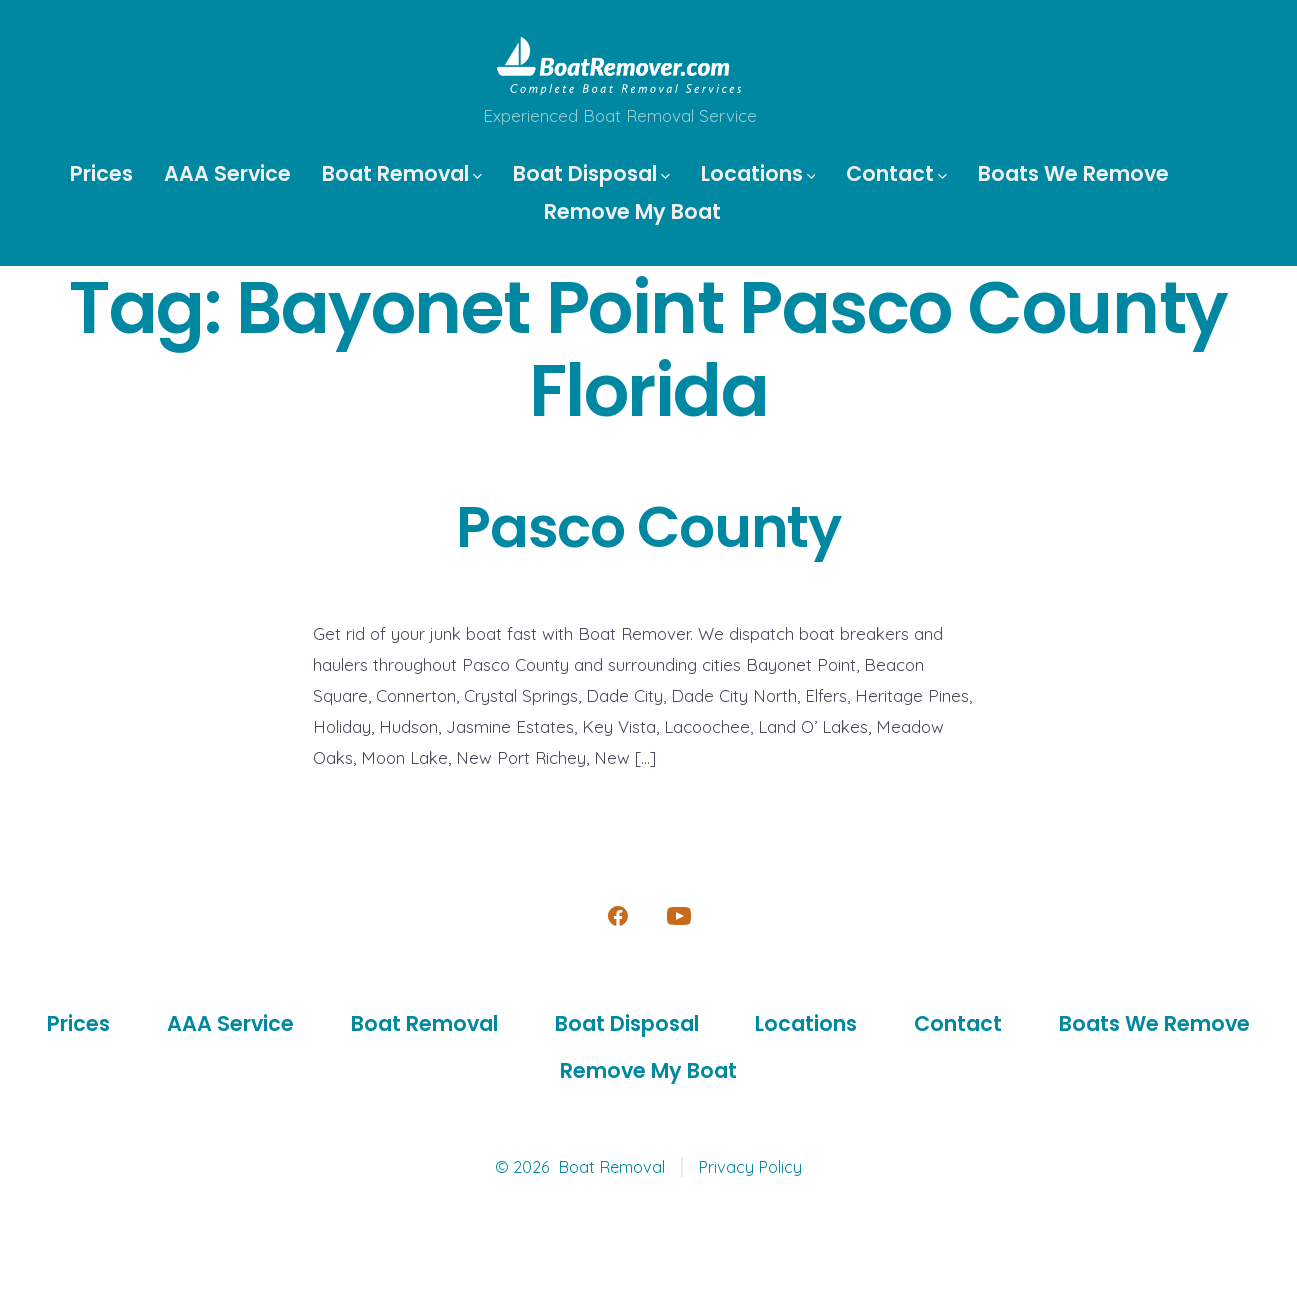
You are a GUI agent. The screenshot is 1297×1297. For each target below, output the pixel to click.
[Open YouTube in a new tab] (679, 916)
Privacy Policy (750, 1167)
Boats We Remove (1073, 173)
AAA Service (227, 173)
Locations (758, 173)
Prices (101, 173)
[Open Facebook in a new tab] (618, 916)
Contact (896, 173)
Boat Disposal (591, 173)
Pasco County (648, 527)
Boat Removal (402, 173)
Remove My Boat (632, 211)
